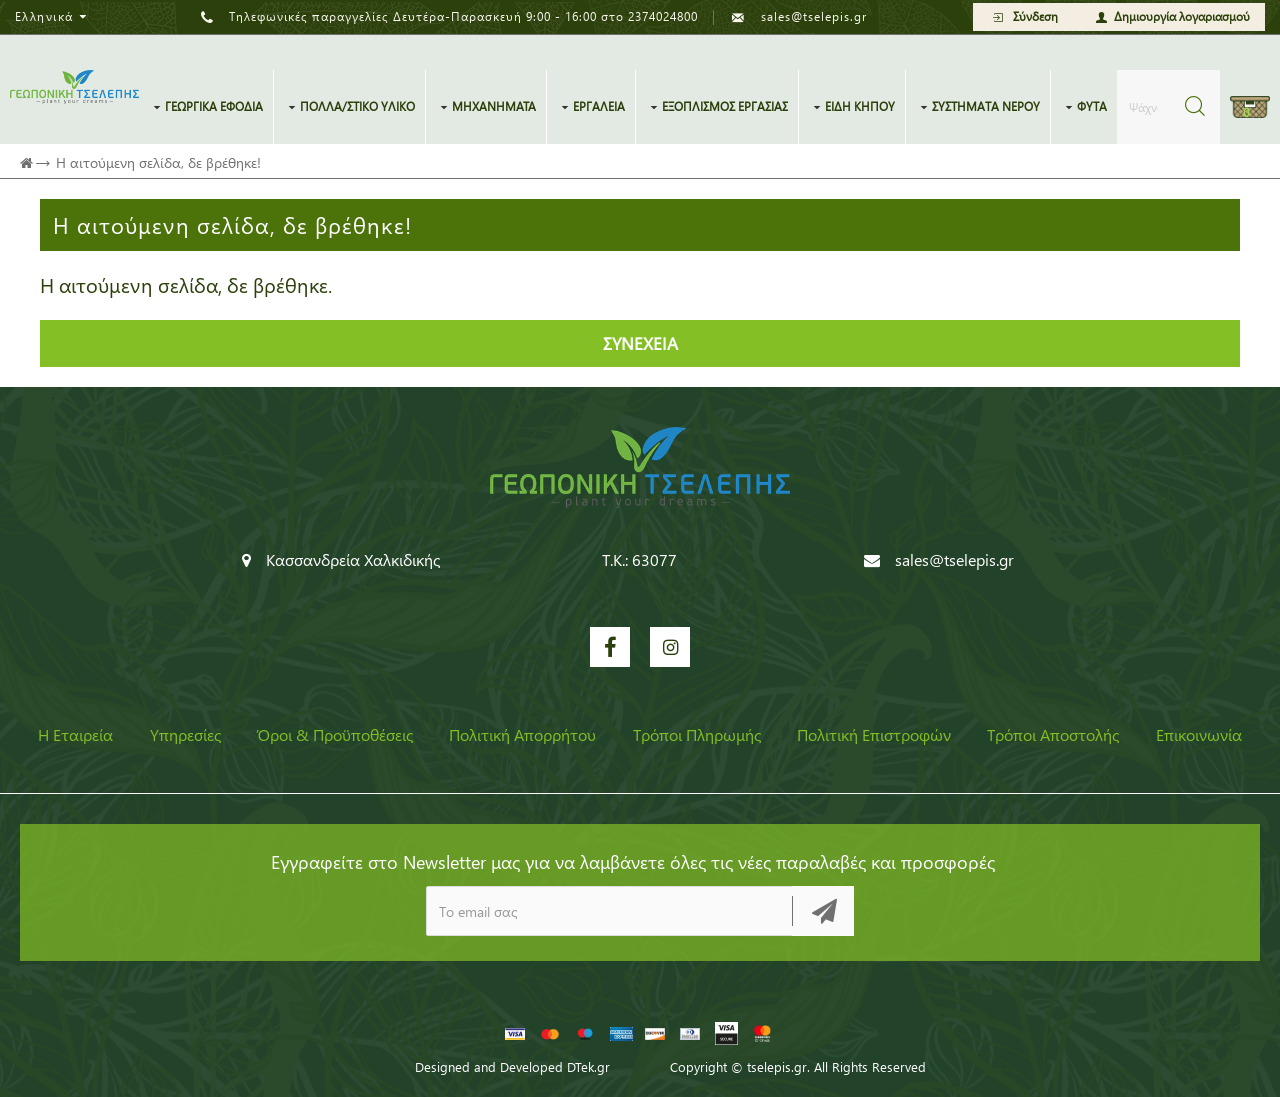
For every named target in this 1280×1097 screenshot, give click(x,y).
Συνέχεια (640, 344)
